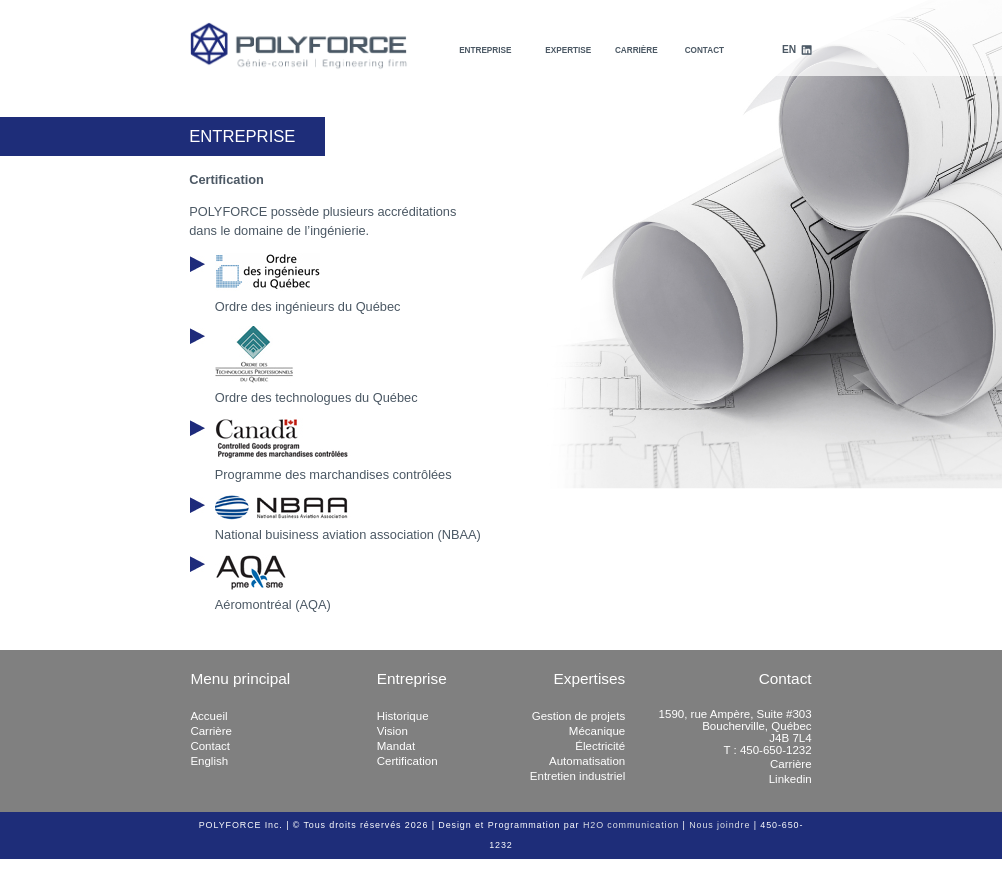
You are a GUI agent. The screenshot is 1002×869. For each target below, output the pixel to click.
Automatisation (587, 761)
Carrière (636, 50)
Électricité (600, 746)
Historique (403, 716)
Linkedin (790, 779)
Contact (704, 50)
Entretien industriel (577, 776)
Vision (392, 731)
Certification (407, 761)
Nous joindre (719, 825)
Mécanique (597, 731)
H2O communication (631, 825)
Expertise (568, 50)
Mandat (396, 746)
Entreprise (485, 50)
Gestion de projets (578, 716)
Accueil (208, 716)
